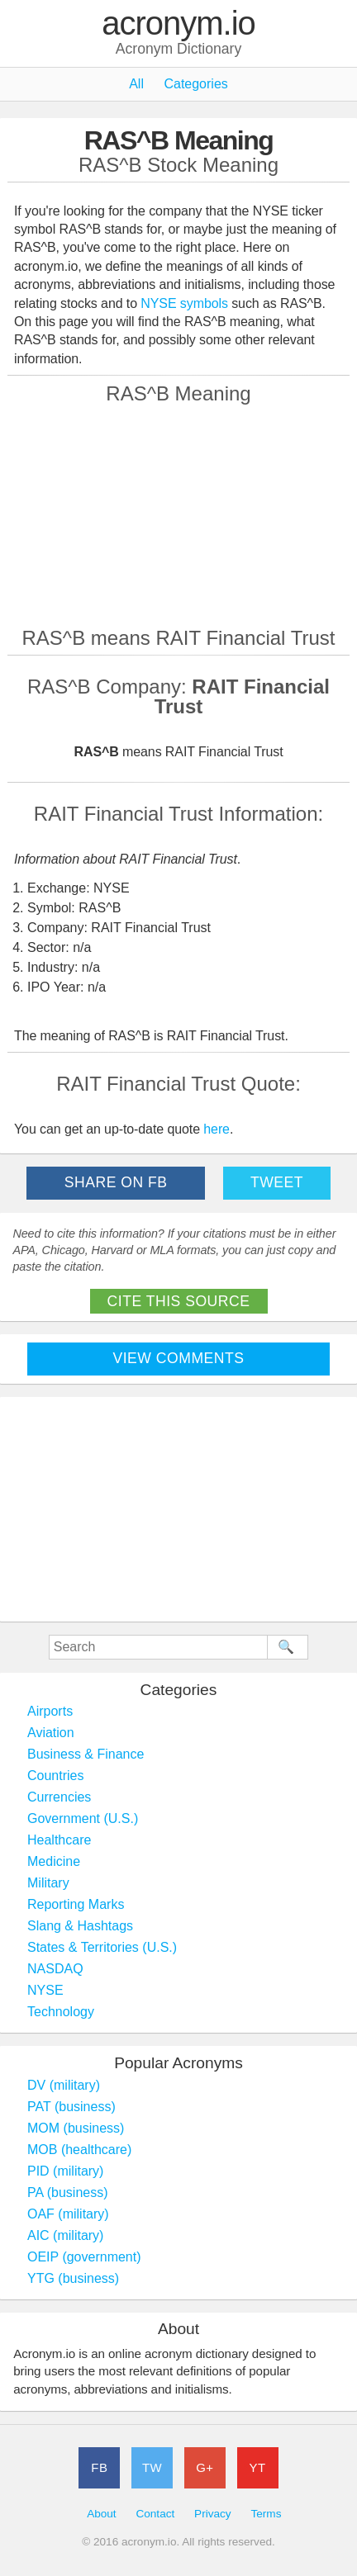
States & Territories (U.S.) (102, 1947)
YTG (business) (73, 2278)
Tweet (276, 1182)
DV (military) (63, 2085)
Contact (155, 2513)
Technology (60, 2012)
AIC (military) (65, 2235)
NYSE (45, 1990)
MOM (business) (75, 2128)
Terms (265, 2513)
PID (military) (65, 2171)
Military (48, 1883)
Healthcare (59, 1840)
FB (99, 2467)
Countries (55, 1776)
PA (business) (67, 2192)
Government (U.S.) (82, 1818)
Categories (195, 84)
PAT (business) (71, 2107)
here (216, 1129)
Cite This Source (178, 1301)
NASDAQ (55, 1969)
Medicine (53, 1861)
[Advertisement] (178, 515)
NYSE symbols (185, 303)
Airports (50, 1711)
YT (258, 2467)
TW (152, 2467)
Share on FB (116, 1182)
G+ (204, 2467)
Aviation (50, 1733)
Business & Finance (85, 1754)
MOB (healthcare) (79, 2150)
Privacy (212, 2513)
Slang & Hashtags (80, 1926)
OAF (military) (68, 2214)
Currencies (59, 1797)
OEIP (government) (84, 2257)
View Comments (179, 1358)
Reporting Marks (75, 1904)
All (136, 84)
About (102, 2513)
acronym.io (178, 24)
